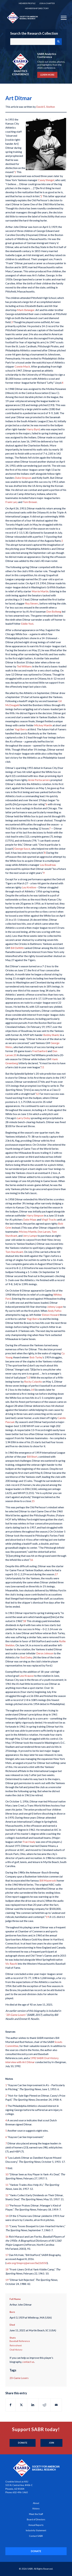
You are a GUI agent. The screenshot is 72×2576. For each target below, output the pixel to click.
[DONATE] (36, 2551)
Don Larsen (44, 1231)
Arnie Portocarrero (39, 779)
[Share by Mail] (56, 2404)
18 (24, 1621)
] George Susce (21, 848)
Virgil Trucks (49, 1219)
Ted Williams (24, 666)
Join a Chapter (47, 3)
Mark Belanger (25, 309)
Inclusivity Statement (36, 2530)
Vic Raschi (11, 1963)
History (36, 2508)
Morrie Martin (40, 591)
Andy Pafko (54, 1310)
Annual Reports (35, 2525)
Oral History (16, 2349)
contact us (28, 2361)
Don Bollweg (53, 611)
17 (56, 1574)
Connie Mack (22, 366)
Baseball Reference (20, 2341)
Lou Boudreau (48, 864)
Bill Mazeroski (47, 1880)
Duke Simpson (23, 477)
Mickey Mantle (43, 725)
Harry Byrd (33, 429)
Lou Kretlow (29, 887)
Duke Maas (29, 1219)
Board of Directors (36, 2519)
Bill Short (32, 1456)
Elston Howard (50, 1314)
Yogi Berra (21, 729)
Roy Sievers (31, 603)
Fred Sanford (39, 1051)
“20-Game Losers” (15, 2014)
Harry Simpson (35, 1215)
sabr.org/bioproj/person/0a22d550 (26, 2263)
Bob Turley (36, 1357)
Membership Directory (37, 8)
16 (31, 1559)
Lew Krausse (26, 1675)
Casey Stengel (46, 180)
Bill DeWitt (17, 947)
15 (33, 1501)
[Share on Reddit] (44, 2404)
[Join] (51, 2443)
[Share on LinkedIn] (32, 2404)
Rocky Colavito (33, 1381)
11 (42, 1067)
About (36, 2503)
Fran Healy (29, 1841)
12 (37, 1093)
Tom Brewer (30, 501)
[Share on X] (21, 2404)
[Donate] (23, 2443)
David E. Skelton (45, 106)
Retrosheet (16, 2345)
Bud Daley (26, 1657)
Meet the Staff (36, 2514)
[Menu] (62, 17)
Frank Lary (11, 501)
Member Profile (27, 3)
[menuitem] (27, 3)
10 (14, 1055)
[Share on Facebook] (10, 2404)
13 (28, 1377)
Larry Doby (23, 1118)
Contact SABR (36, 2536)
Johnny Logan (55, 1306)
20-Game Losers (19, 2377)
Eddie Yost (27, 623)
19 (47, 1916)
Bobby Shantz (51, 1034)
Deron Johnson (44, 1653)
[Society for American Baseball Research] (29, 17)
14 (32, 1389)
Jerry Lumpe (30, 1235)
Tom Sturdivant (14, 1251)
